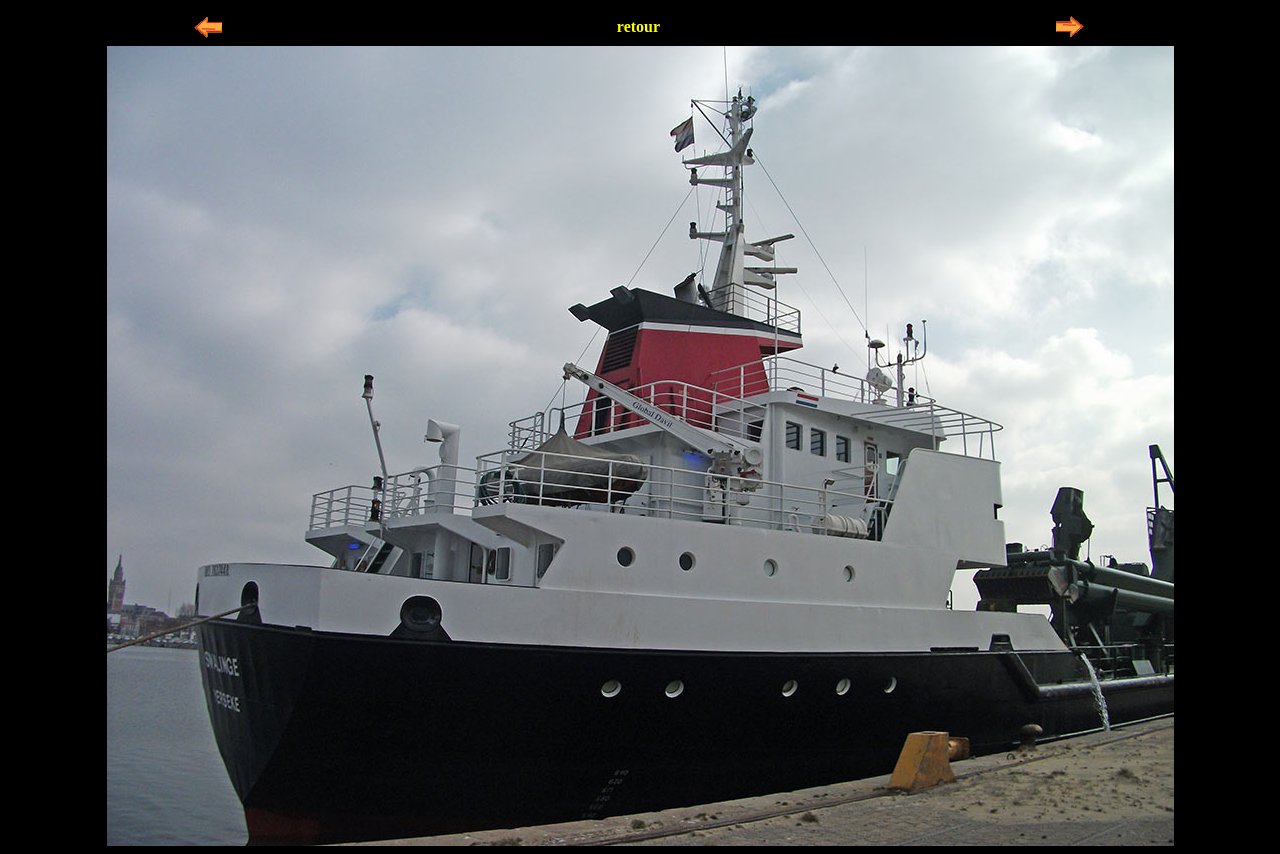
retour (638, 26)
